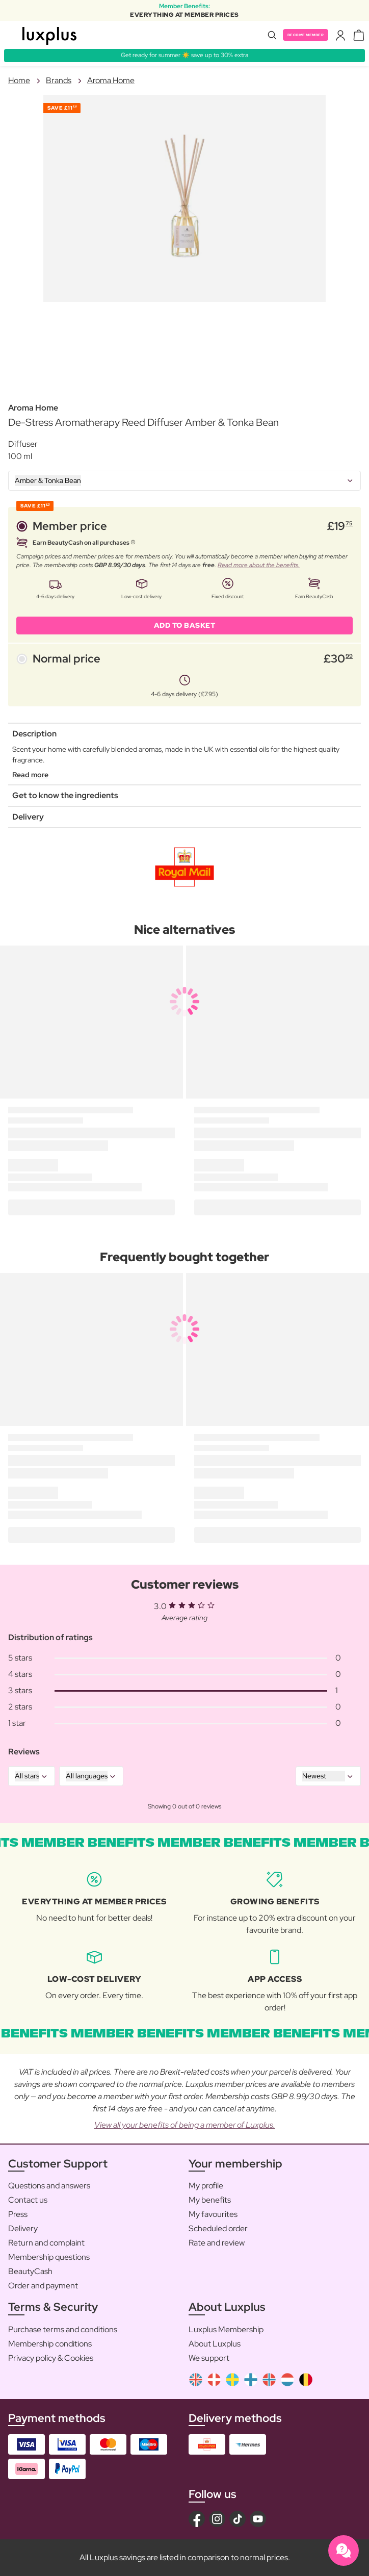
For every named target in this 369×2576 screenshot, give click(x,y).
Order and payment (43, 2285)
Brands (58, 80)
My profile (206, 2185)
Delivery (23, 2228)
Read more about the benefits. (259, 565)
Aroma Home (111, 80)
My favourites (213, 2214)
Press (18, 2214)
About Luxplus (215, 2343)
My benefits (210, 2200)
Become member (305, 35)
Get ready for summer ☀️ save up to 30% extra (184, 55)
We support (209, 2358)
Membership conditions (50, 2343)
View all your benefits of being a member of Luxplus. (184, 2125)
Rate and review (217, 2242)
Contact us (27, 2200)
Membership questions (49, 2257)
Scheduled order (218, 2228)
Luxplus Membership (226, 2329)
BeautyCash (30, 2271)
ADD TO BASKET (185, 625)
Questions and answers (49, 2185)
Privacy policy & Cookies (50, 2358)
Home (19, 80)
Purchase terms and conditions (62, 2329)
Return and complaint (46, 2242)
